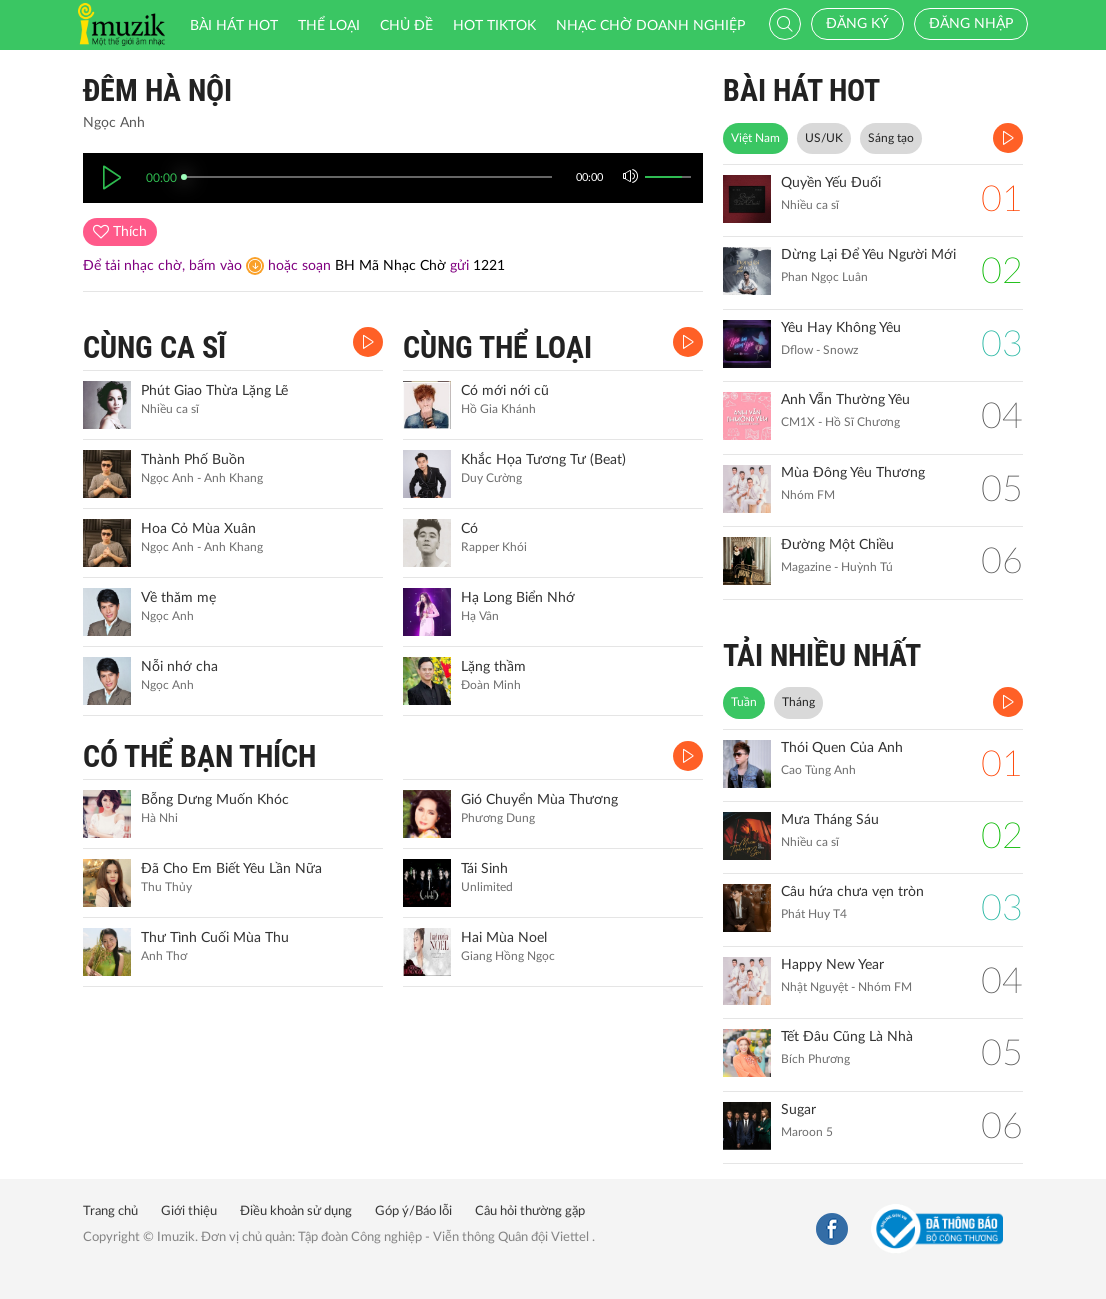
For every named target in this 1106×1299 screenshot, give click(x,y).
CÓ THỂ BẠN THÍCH (199, 756)
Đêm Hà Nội (157, 90)
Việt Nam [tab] (755, 138)
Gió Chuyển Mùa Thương (539, 800)
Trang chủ (110, 1211)
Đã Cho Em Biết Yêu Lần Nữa (231, 869)
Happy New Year (832, 965)
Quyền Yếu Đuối (831, 183)
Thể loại (329, 26)
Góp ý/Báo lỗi (413, 1211)
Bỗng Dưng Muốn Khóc (215, 800)
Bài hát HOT (234, 26)
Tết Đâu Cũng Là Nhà (847, 1037)
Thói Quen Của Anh (842, 748)
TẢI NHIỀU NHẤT (822, 655)
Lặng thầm (493, 667)
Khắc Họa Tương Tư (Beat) (543, 460)
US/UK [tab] (824, 138)
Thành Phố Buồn (193, 460)
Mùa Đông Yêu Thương (853, 473)
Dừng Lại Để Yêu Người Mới (868, 255)
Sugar (798, 1110)
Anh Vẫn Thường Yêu (845, 400)
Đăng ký (857, 24)
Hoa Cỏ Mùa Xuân (198, 529)
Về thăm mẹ (178, 598)
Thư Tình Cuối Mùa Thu (215, 938)
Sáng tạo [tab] (891, 138)
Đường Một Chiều (837, 545)
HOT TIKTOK (494, 26)
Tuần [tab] (744, 702)
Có (469, 529)
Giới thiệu (189, 1211)
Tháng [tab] (798, 702)
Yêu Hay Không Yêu (841, 328)
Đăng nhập (971, 24)
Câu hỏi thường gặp (530, 1211)
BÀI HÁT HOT (801, 90)
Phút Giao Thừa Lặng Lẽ (214, 391)
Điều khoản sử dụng (296, 1211)
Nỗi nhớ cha (179, 667)
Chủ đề (406, 26)
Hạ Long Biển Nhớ (518, 598)
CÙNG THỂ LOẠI (497, 347)
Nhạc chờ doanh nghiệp (650, 26)
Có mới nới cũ (505, 391)
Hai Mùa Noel (504, 938)
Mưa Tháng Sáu (830, 820)
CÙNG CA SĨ (154, 347)
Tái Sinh (484, 869)
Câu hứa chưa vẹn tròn (852, 892)
